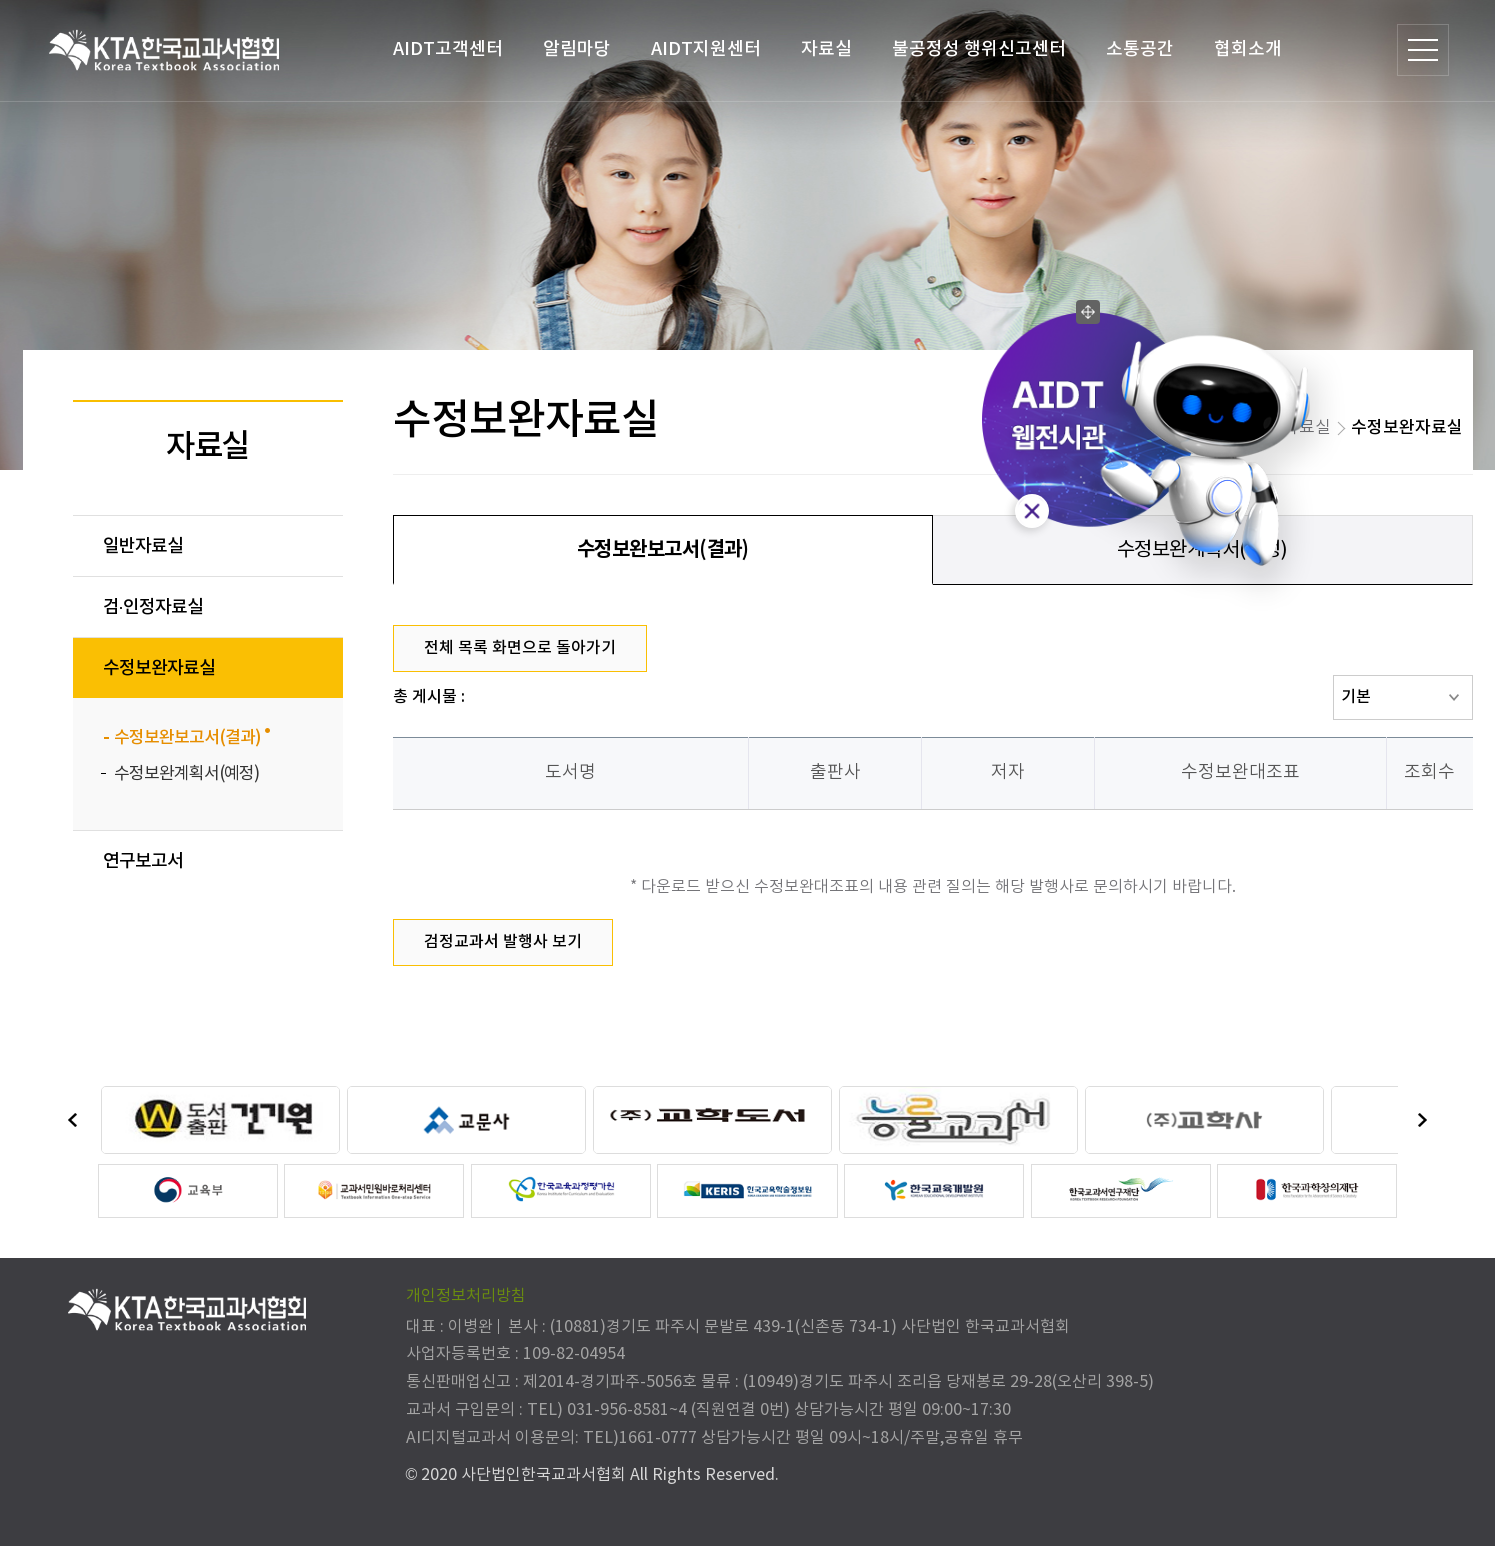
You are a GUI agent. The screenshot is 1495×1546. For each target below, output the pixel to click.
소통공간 (1139, 50)
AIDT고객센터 (447, 50)
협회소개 (1247, 50)
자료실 (825, 50)
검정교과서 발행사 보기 (503, 942)
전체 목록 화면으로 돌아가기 (520, 648)
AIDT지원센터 (705, 50)
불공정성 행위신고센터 (978, 50)
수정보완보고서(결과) (663, 550)
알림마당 (576, 50)
